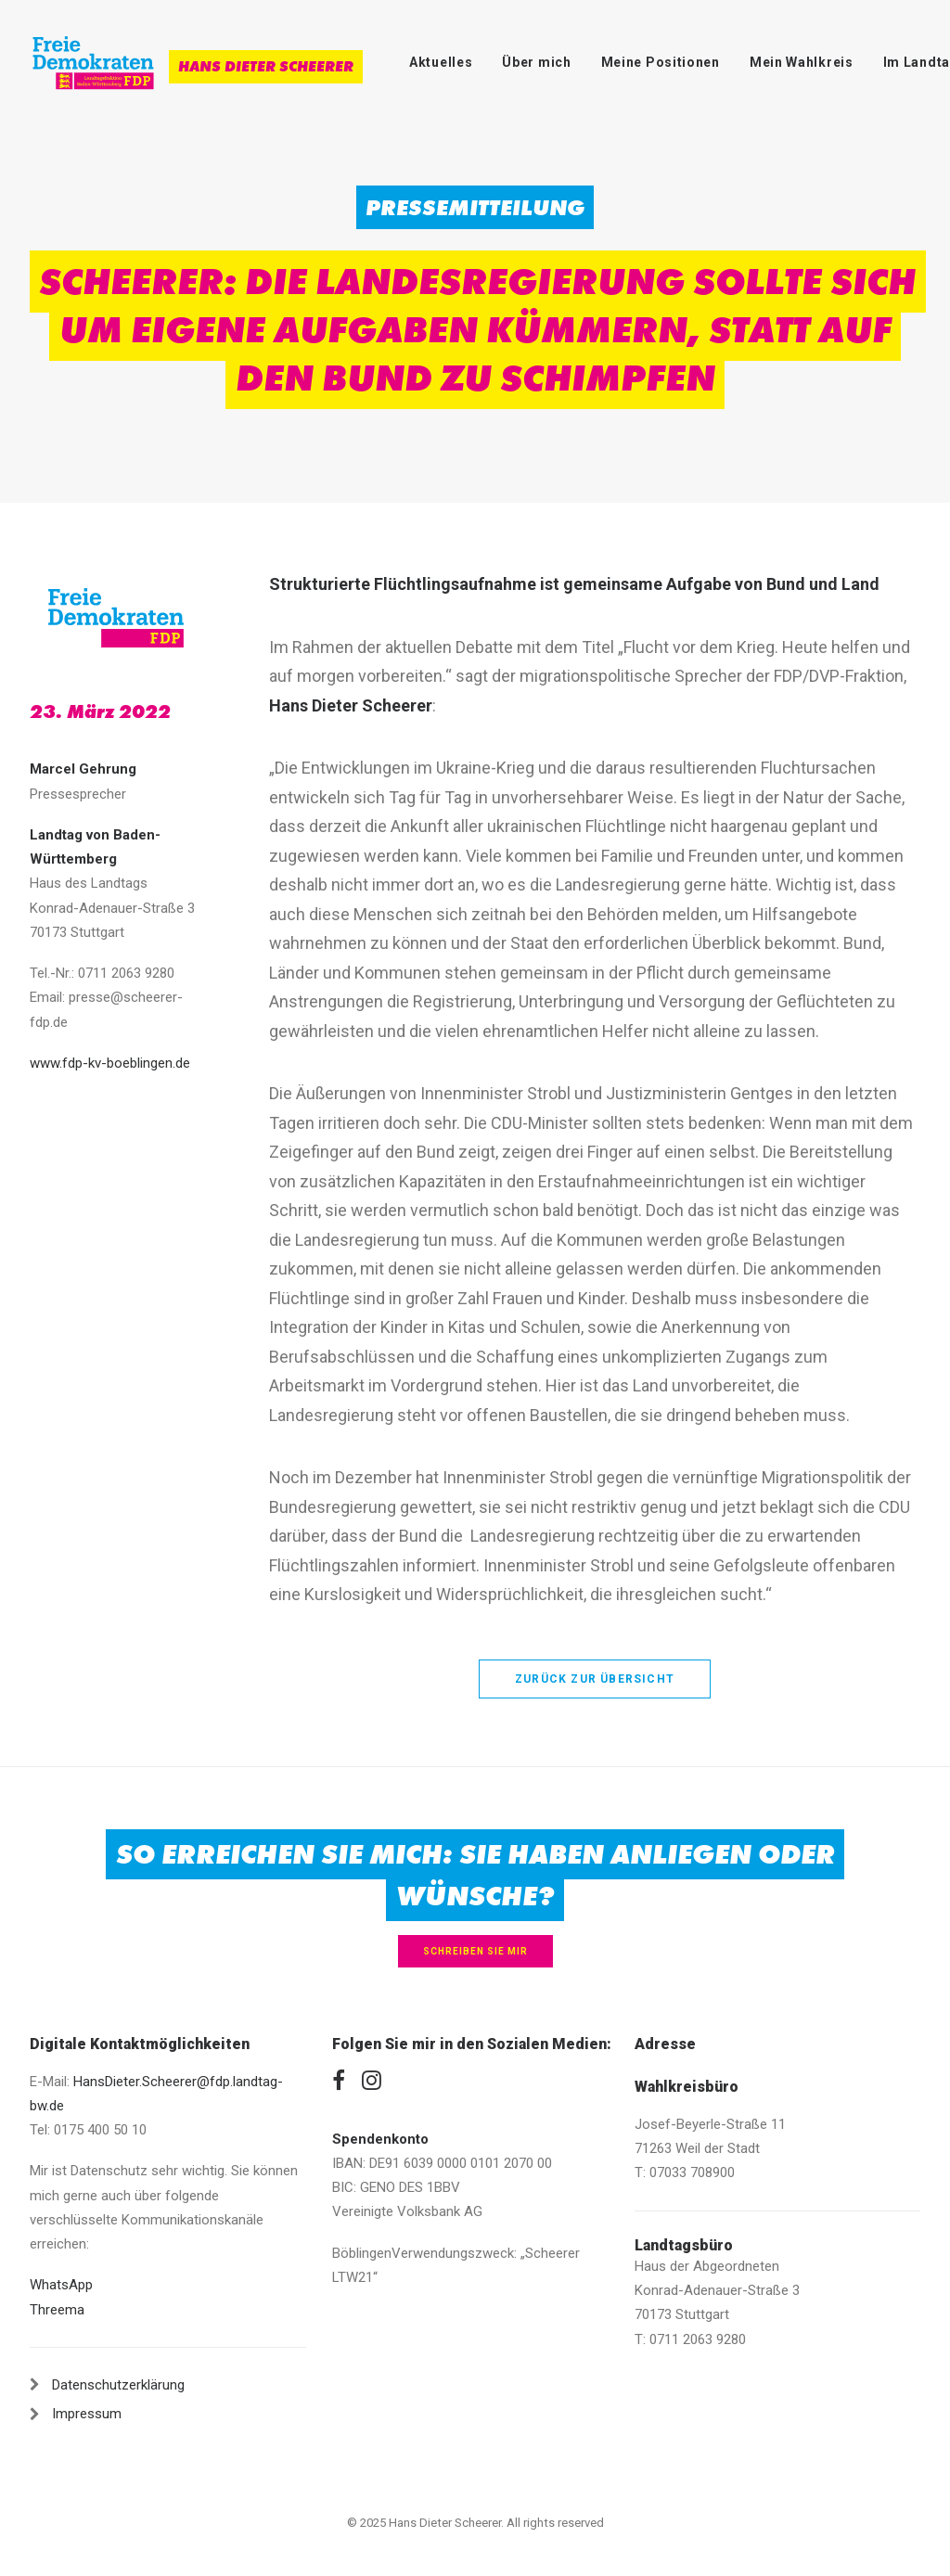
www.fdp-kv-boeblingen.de (110, 1063)
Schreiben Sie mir (475, 1951)
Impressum (87, 2413)
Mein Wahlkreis (802, 62)
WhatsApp (61, 2284)
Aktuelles (440, 62)
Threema (57, 2309)
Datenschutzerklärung (118, 2385)
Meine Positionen (660, 62)
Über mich (536, 62)
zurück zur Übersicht (594, 1678)
